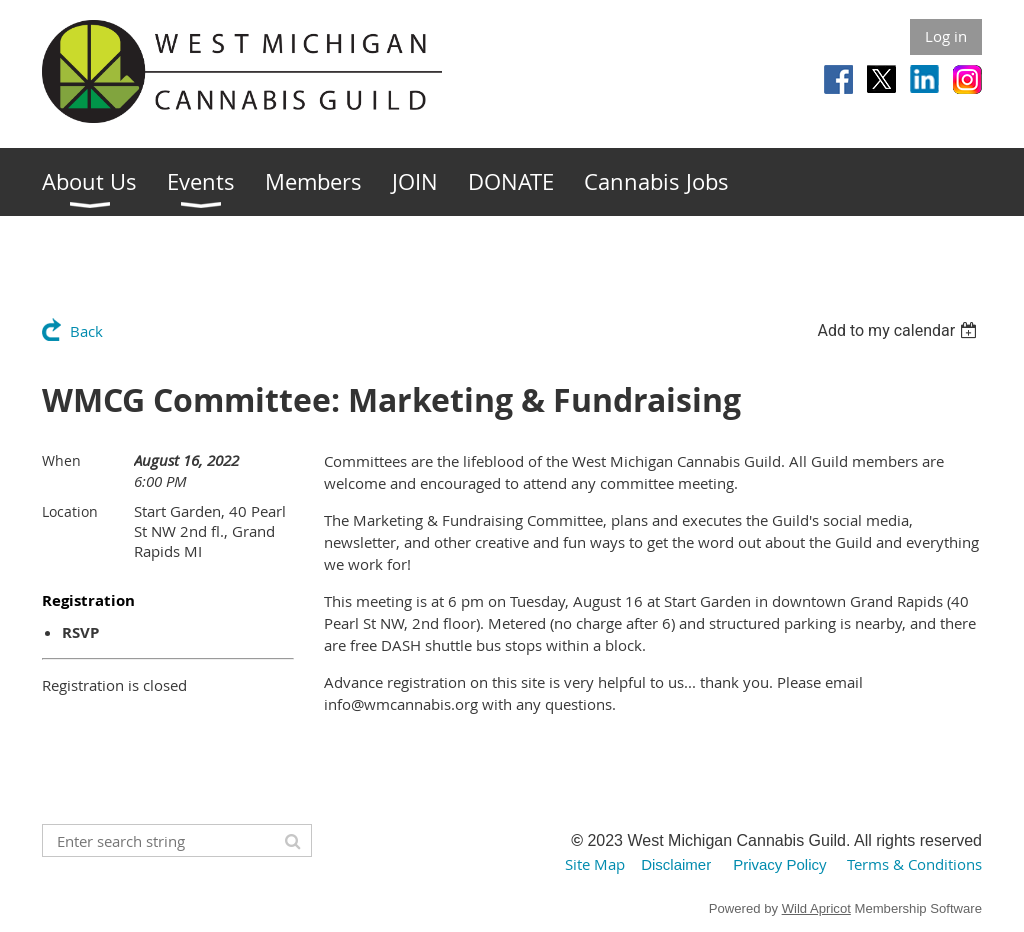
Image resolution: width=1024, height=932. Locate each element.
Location (70, 511)
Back (86, 331)
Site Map (595, 864)
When (61, 460)
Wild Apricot (816, 908)
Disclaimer (676, 864)
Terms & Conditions (914, 864)
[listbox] (899, 330)
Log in (946, 36)
